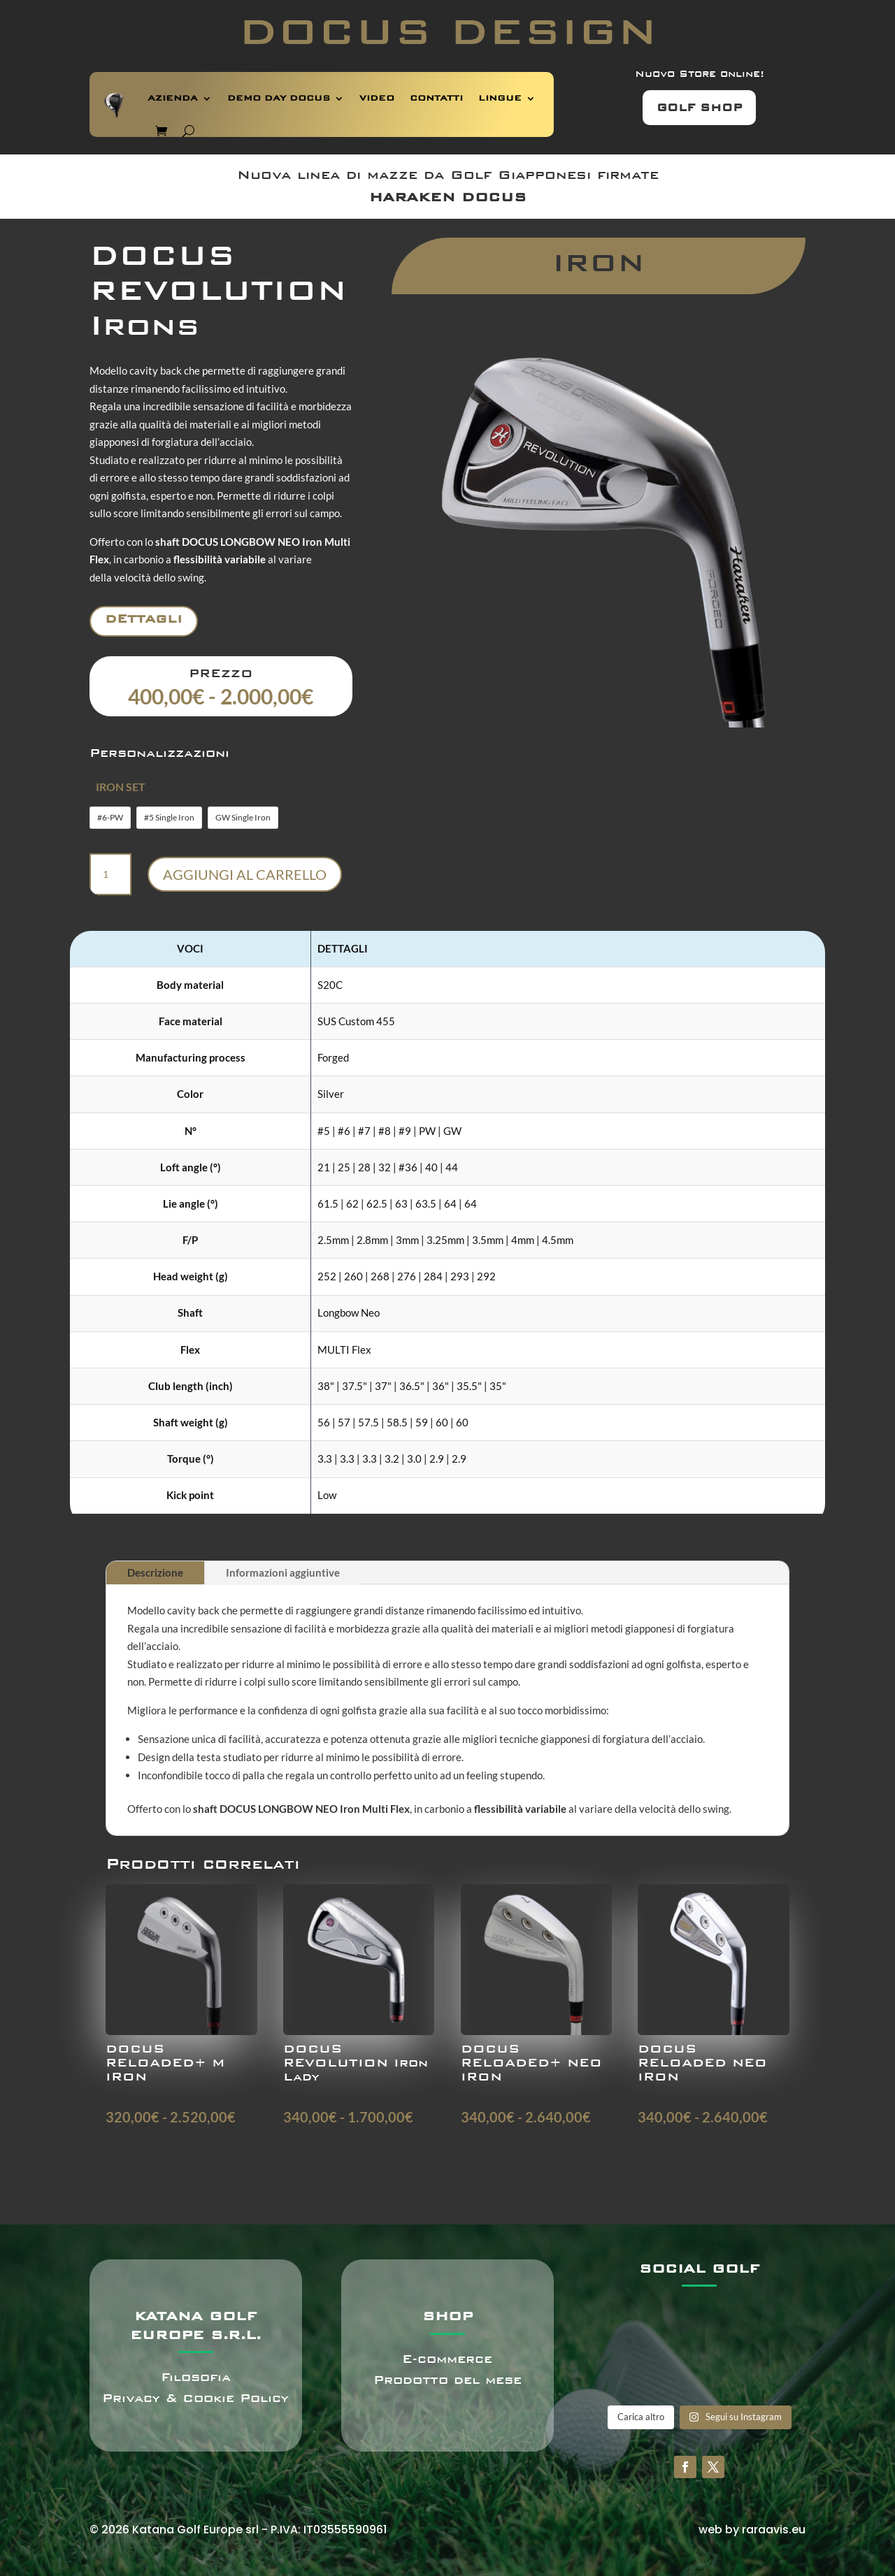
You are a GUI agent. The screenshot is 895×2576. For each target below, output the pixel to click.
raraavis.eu (774, 2529)
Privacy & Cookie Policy (195, 2398)
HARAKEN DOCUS (448, 197)
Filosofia (196, 2377)
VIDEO (376, 98)
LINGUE (500, 98)
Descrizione (155, 1572)
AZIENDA (173, 98)
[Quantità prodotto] (110, 874)
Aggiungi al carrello (245, 874)
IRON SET (120, 786)
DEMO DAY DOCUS (278, 98)
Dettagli (143, 619)
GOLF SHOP (699, 108)
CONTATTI (436, 98)
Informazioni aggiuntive (283, 1572)
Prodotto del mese (447, 2380)
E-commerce (447, 2359)
